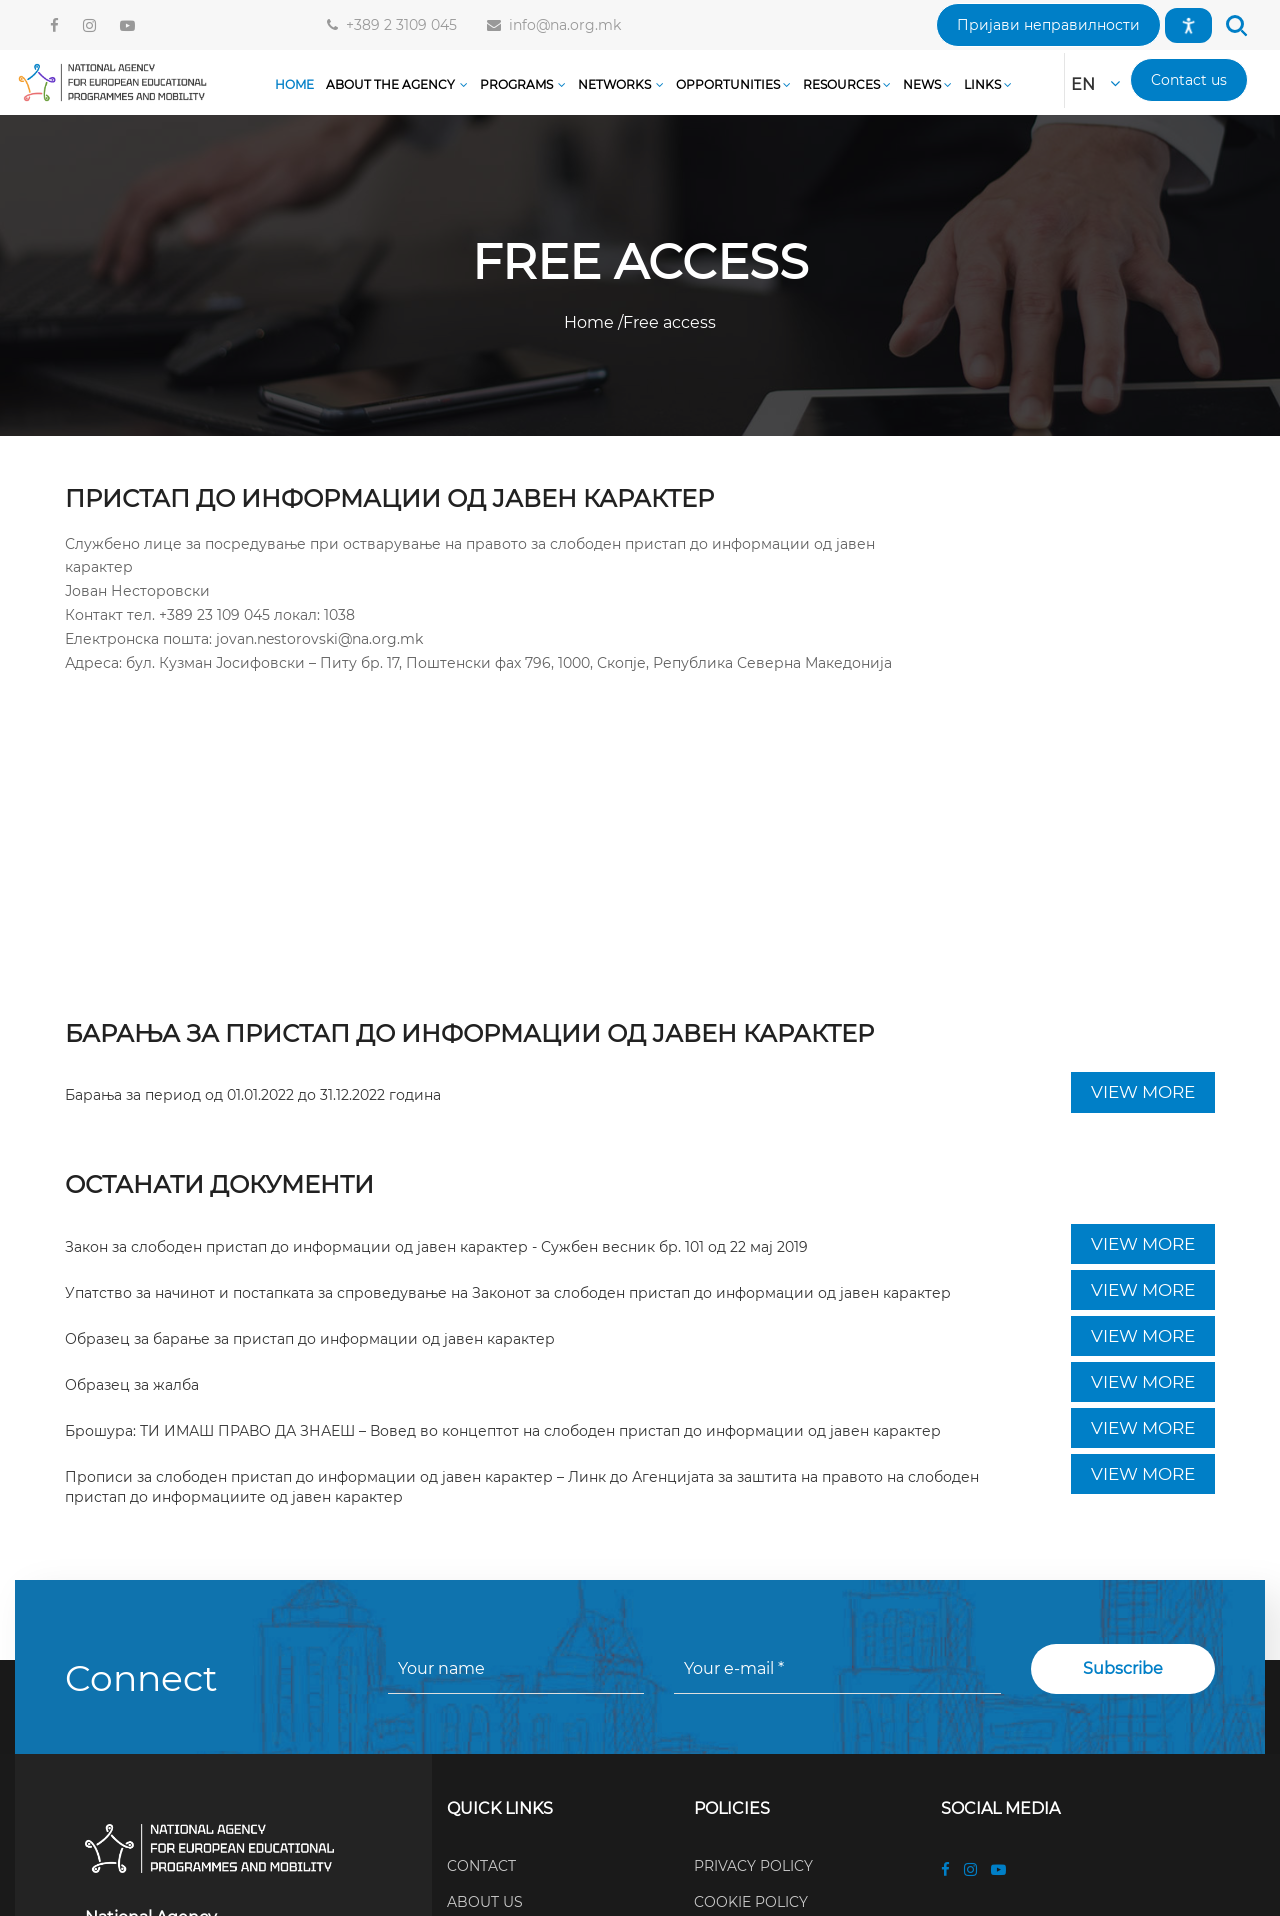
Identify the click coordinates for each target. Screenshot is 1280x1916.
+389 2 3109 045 (397, 25)
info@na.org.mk (561, 25)
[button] (1048, 25)
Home (591, 322)
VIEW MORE (1143, 1092)
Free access (669, 322)
